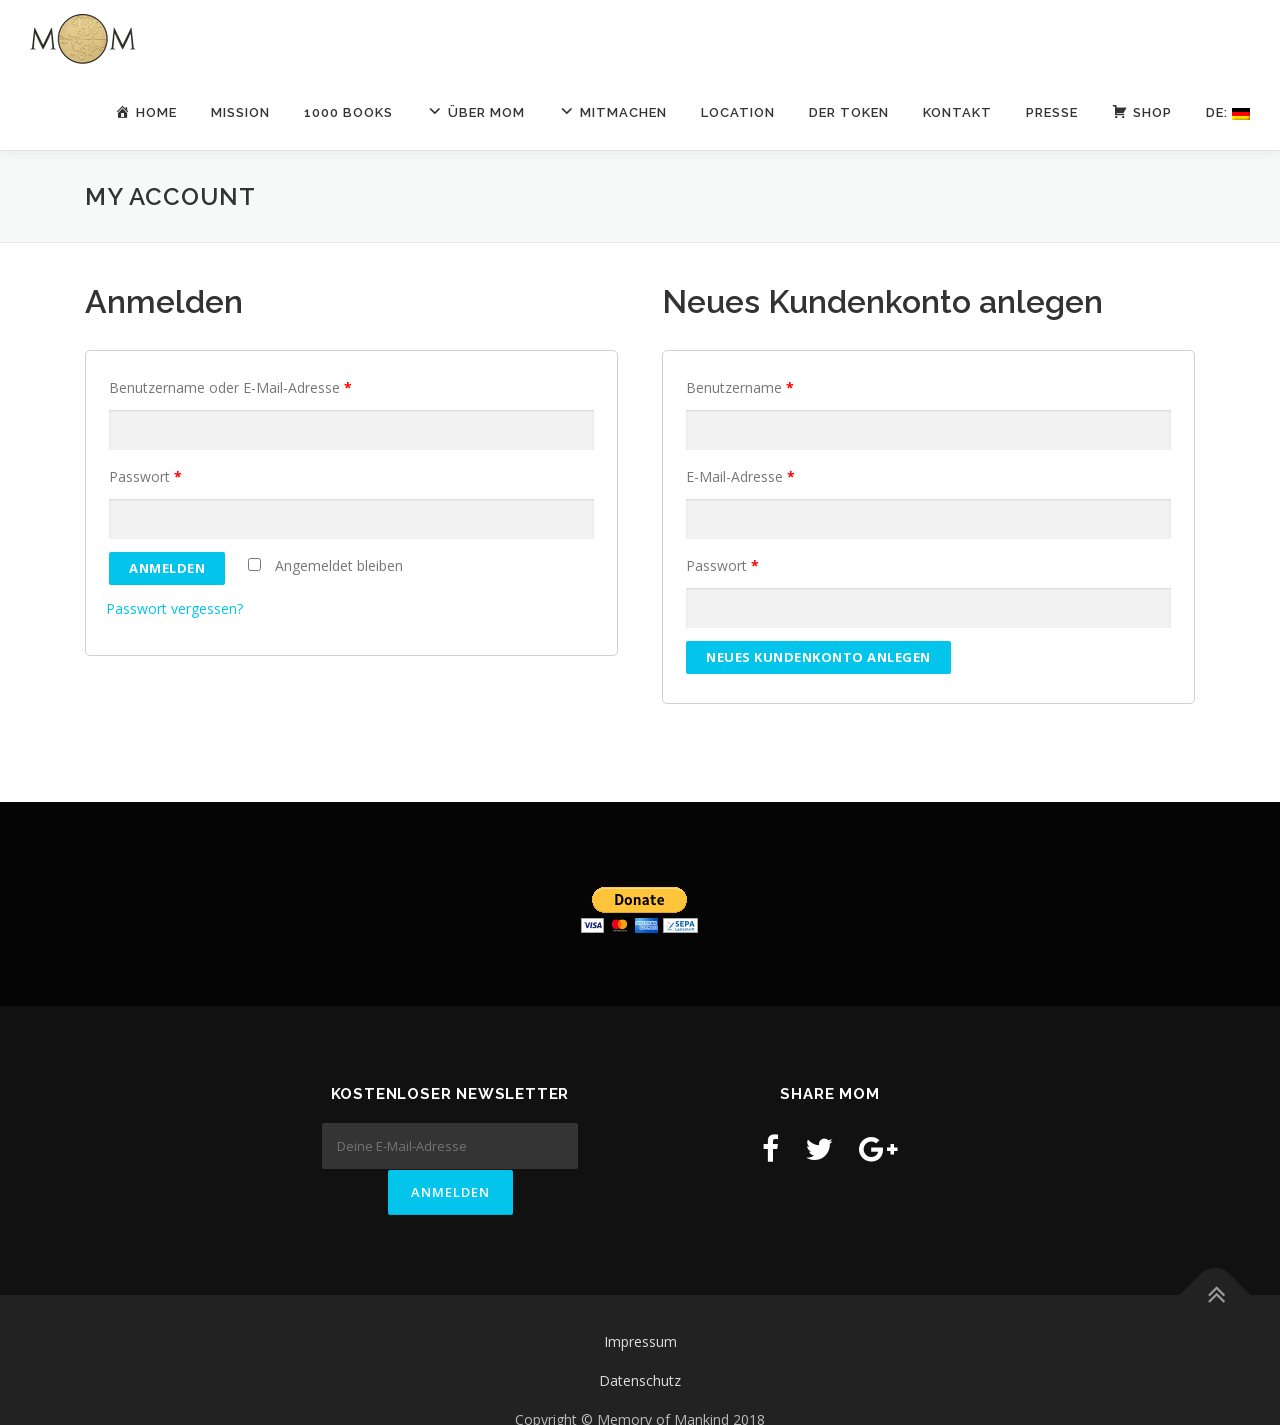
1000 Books (348, 112)
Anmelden (167, 568)
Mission (240, 112)
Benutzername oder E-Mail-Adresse (230, 387)
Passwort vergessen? (174, 608)
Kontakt (957, 112)
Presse (1052, 112)
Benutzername (740, 387)
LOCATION (738, 112)
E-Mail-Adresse (740, 476)
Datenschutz (640, 1339)
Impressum (640, 1300)
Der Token (849, 112)
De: (1228, 112)
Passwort (145, 476)
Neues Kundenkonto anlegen (818, 657)
